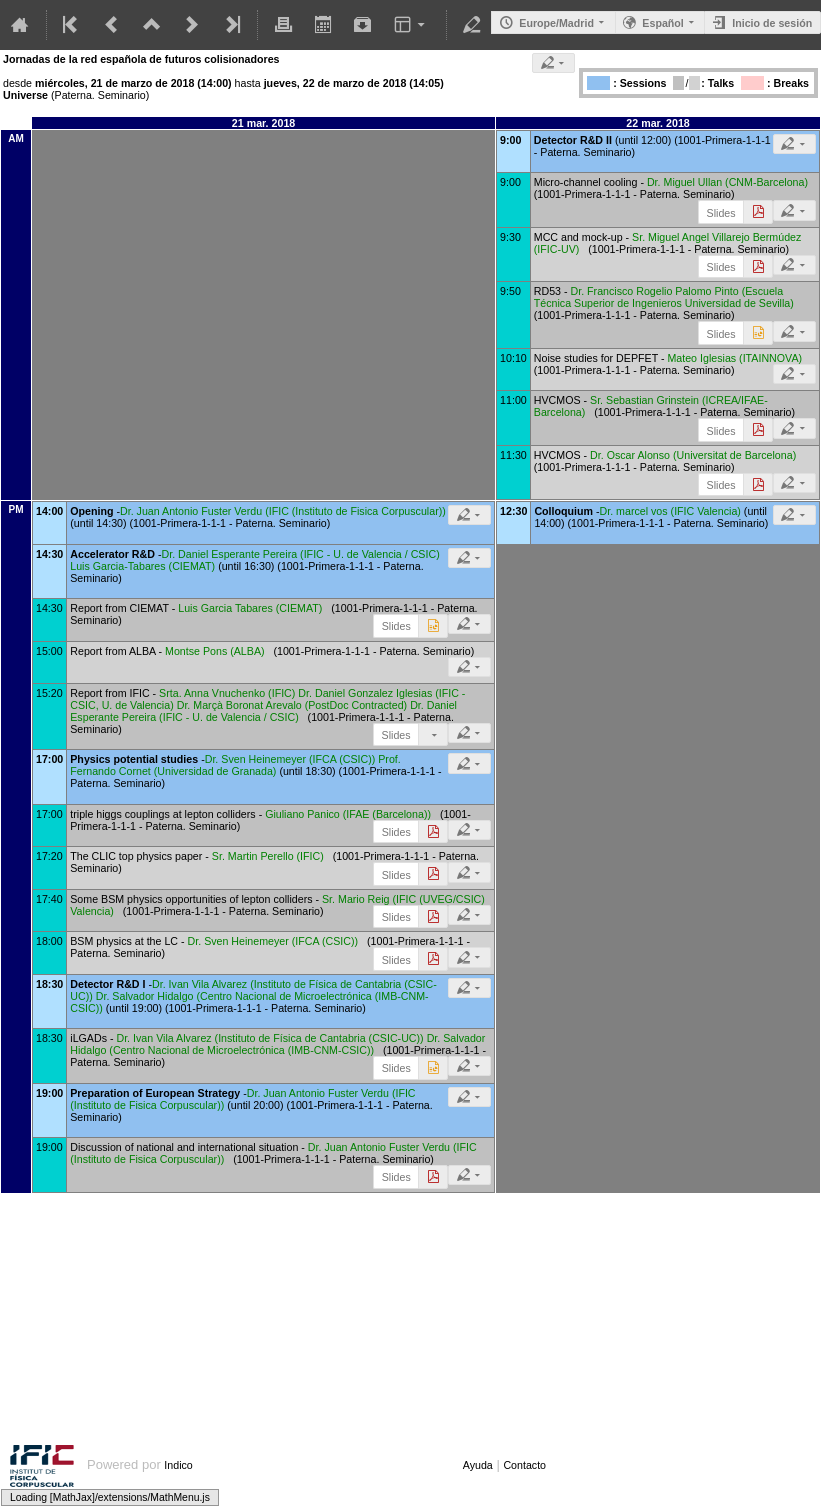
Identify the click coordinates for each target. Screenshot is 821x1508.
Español (662, 23)
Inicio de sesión (772, 23)
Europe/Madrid (556, 23)
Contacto (524, 1465)
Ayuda (478, 1465)
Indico (178, 1465)
